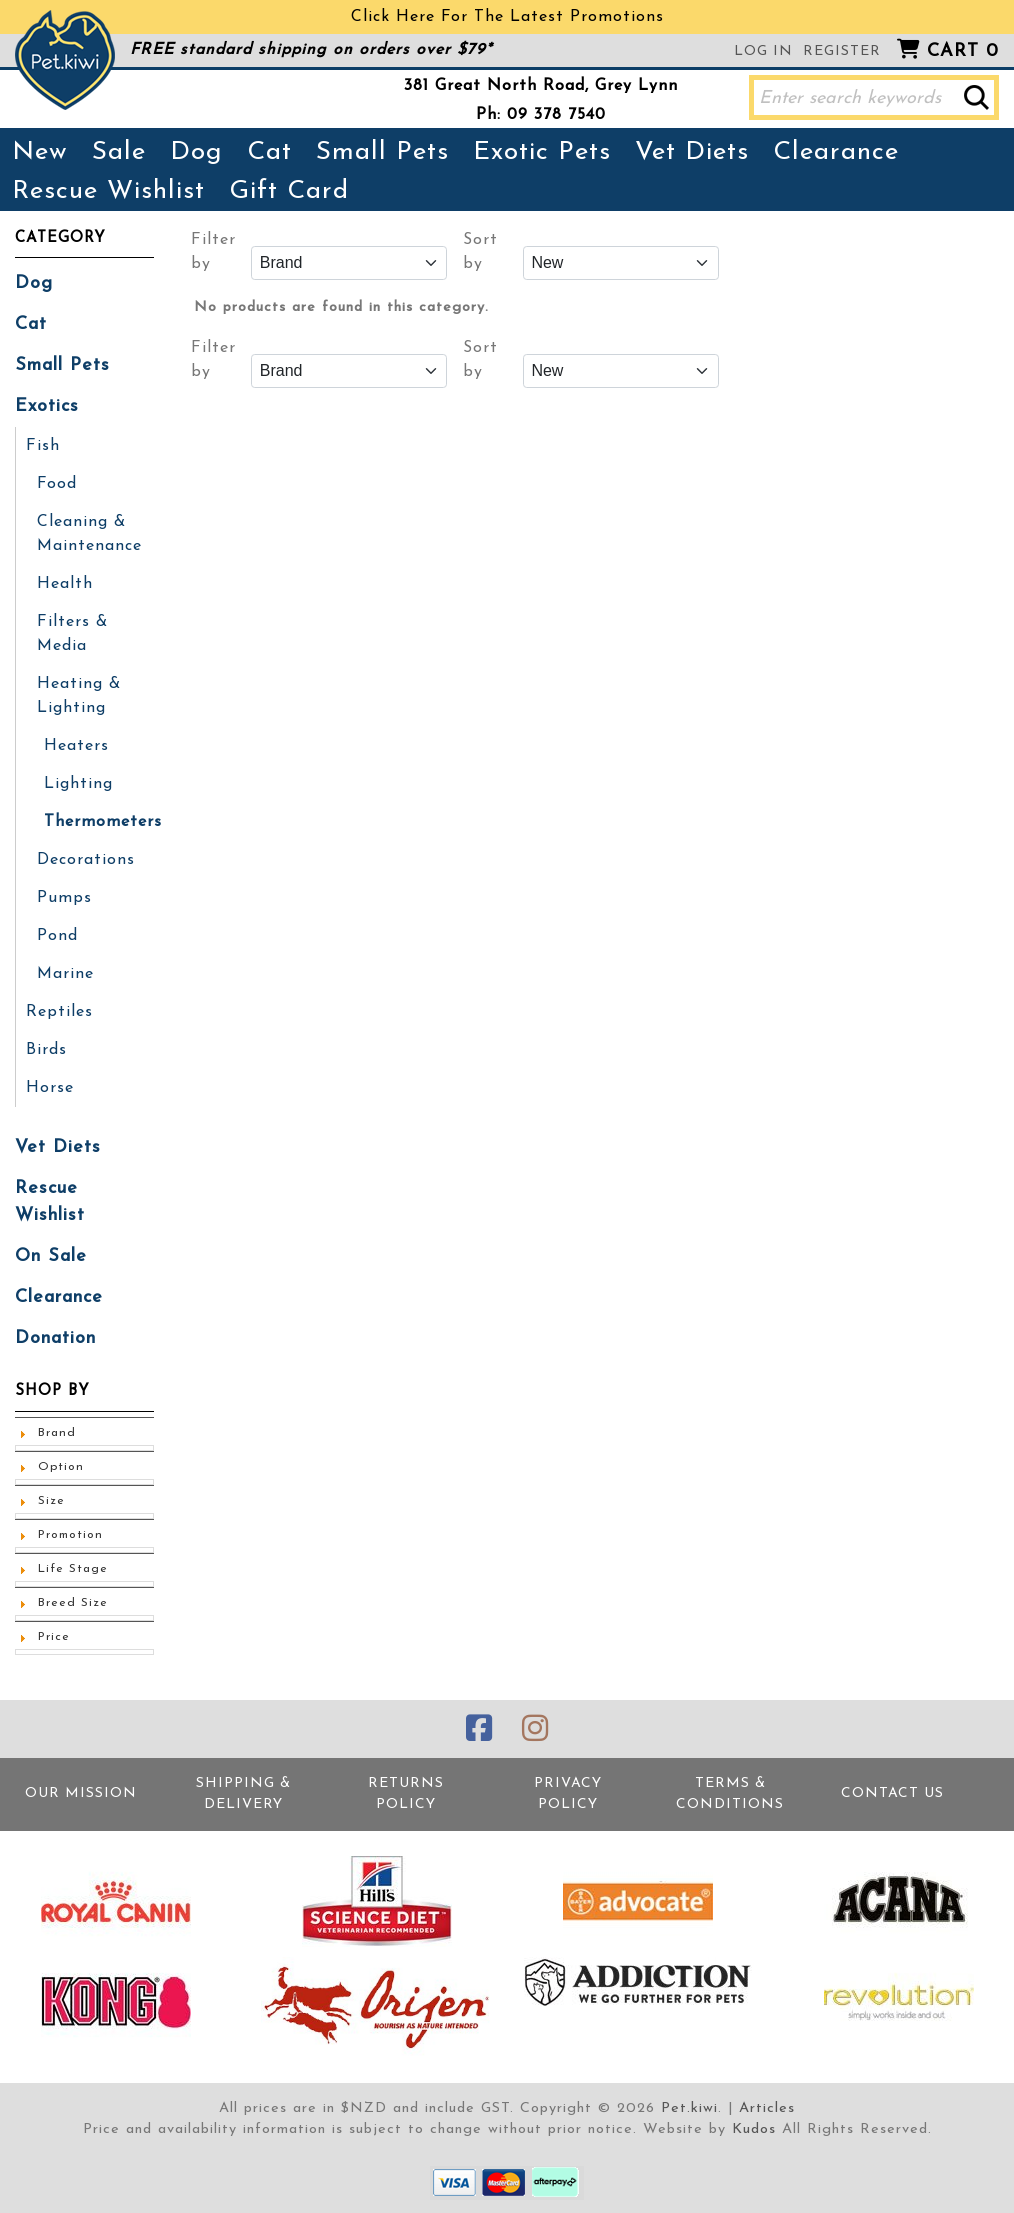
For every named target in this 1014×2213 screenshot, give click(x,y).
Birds (46, 1050)
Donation (55, 1338)
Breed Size (73, 1603)
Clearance (836, 152)
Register (842, 51)
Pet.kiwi (689, 2108)
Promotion (70, 1535)
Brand (57, 1433)
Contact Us (892, 1793)
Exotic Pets (542, 152)
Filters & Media (72, 634)
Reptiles (59, 1012)
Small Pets (382, 152)
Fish (43, 446)
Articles (767, 2108)
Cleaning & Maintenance (89, 534)
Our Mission (81, 1793)
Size (51, 1501)
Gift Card (289, 191)
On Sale (51, 1256)
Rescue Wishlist (108, 191)
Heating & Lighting (79, 696)
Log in (763, 51)
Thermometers (103, 822)
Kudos (754, 2129)
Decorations (86, 860)
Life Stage (73, 1569)
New (40, 152)
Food (57, 484)
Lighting (78, 784)
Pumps (64, 898)
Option (61, 1467)
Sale (119, 152)
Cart (963, 51)
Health (65, 584)
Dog (196, 152)
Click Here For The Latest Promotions (507, 17)
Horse (50, 1088)
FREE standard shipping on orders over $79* (311, 50)
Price (54, 1637)
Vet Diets (692, 152)
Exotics (47, 406)
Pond (57, 936)
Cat (269, 152)
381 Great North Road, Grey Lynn (541, 86)
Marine (65, 974)
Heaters (76, 746)
